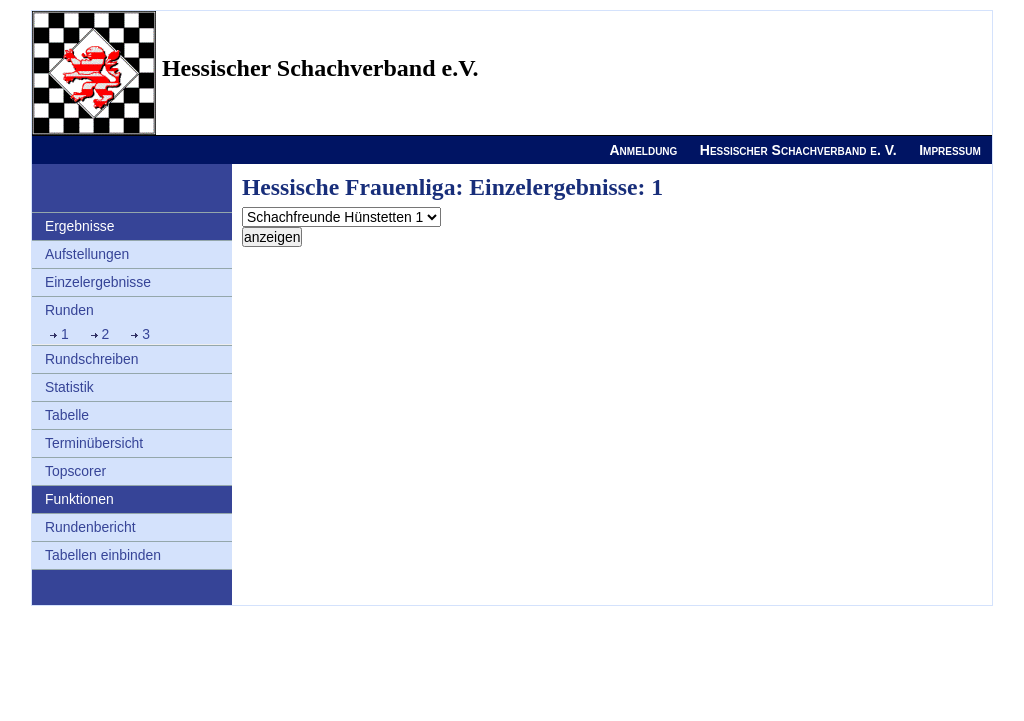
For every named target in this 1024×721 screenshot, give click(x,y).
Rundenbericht (90, 527)
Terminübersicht (94, 443)
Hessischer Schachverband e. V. (798, 150)
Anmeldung (643, 150)
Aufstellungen (87, 254)
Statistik (69, 387)
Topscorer (75, 471)
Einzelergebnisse (98, 282)
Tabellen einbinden (103, 555)
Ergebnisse (80, 226)
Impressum (950, 150)
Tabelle (67, 415)
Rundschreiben (92, 359)
